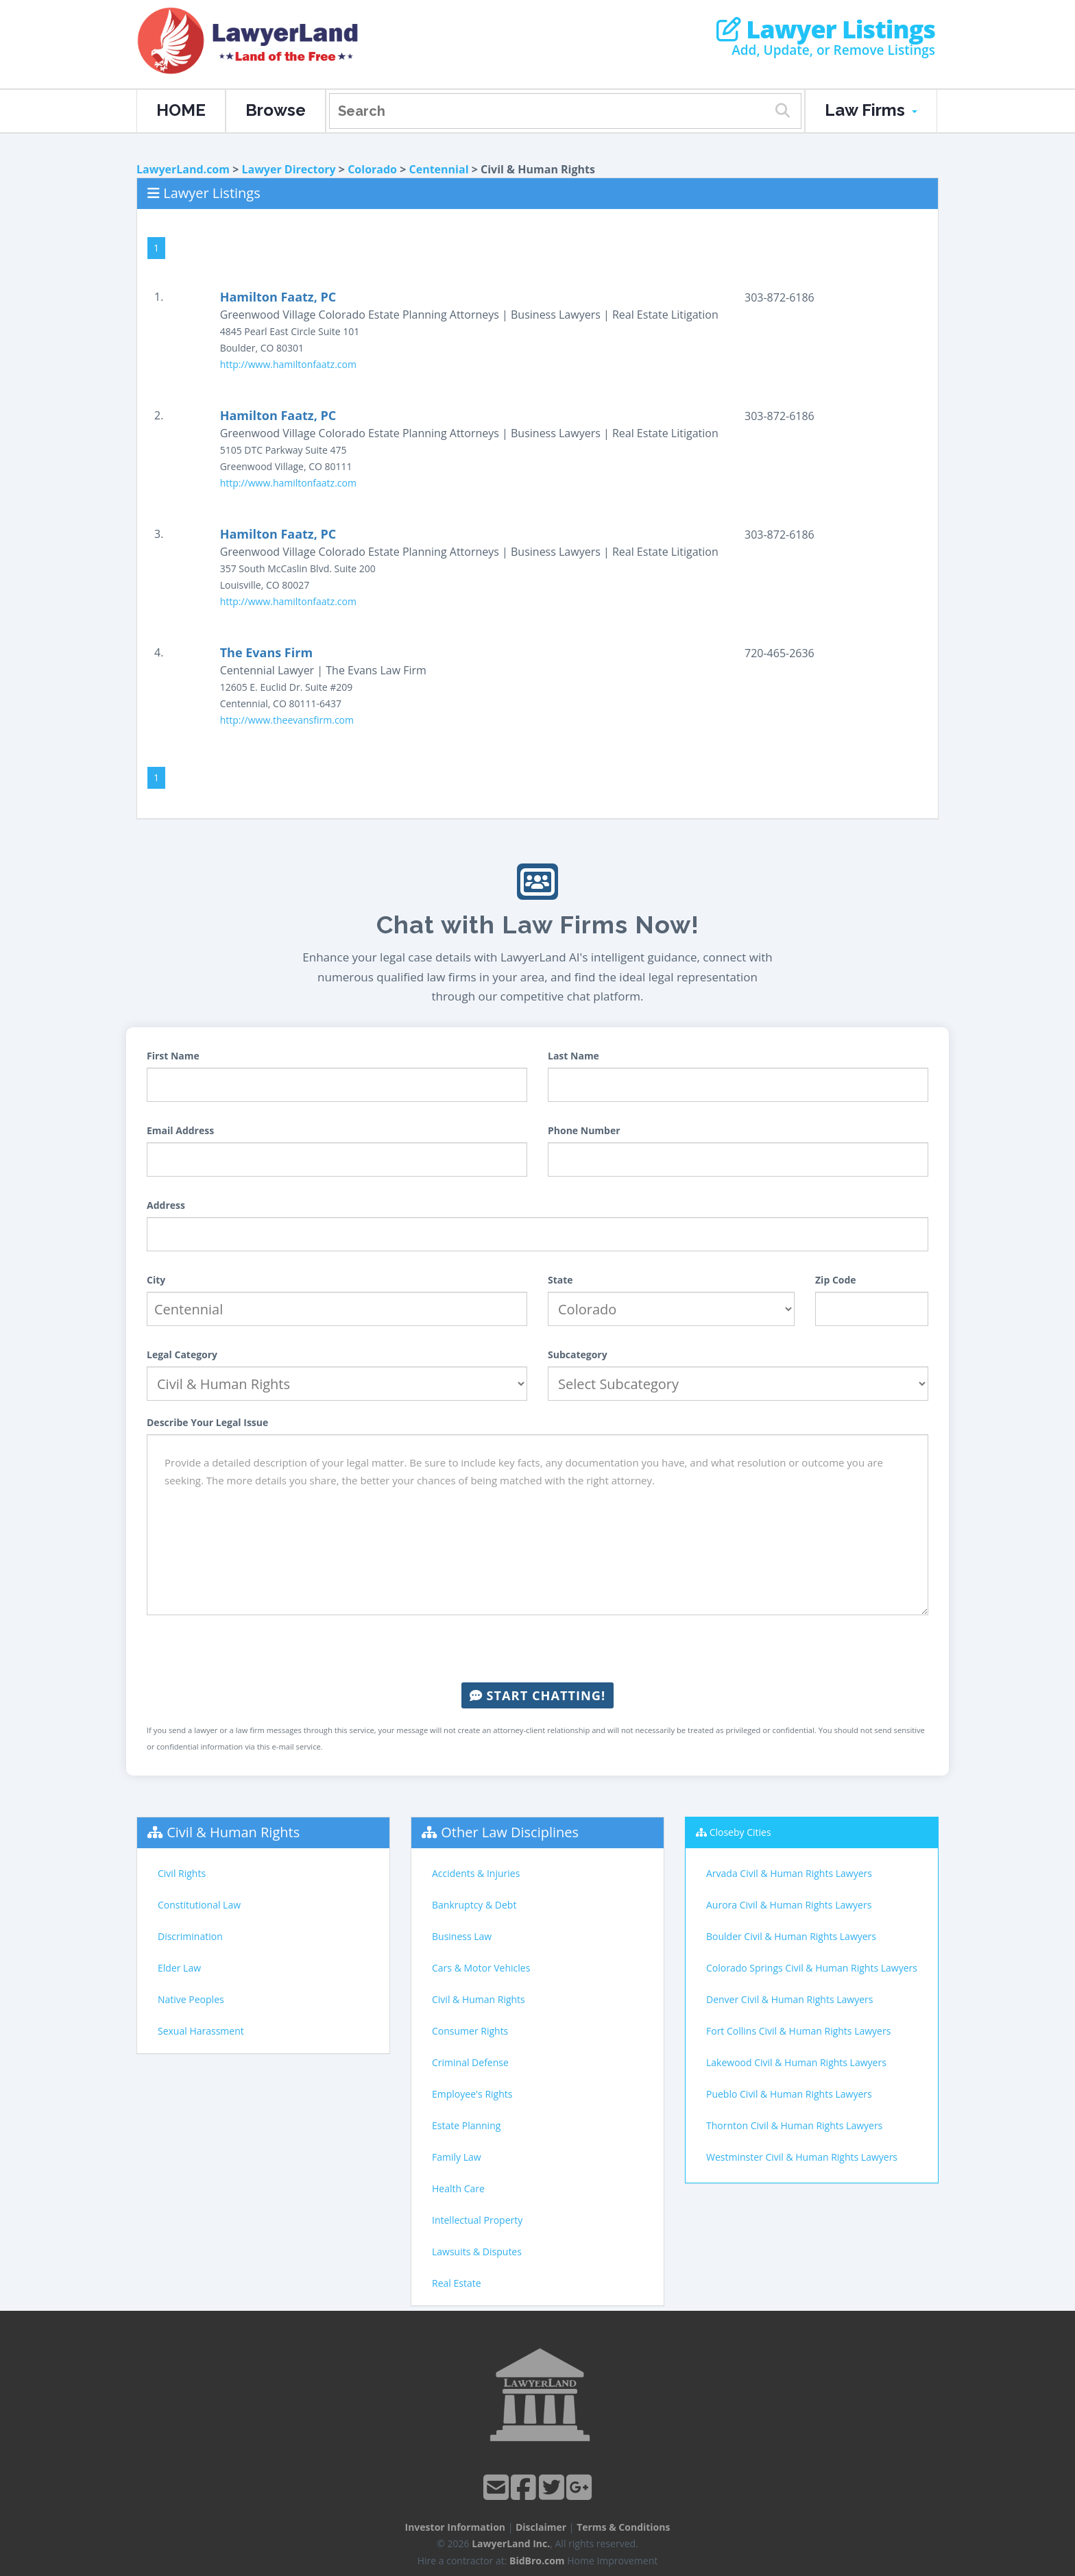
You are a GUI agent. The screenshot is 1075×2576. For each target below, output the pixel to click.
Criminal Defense (470, 2062)
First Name (173, 1055)
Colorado (372, 169)
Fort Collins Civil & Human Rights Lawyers (798, 2030)
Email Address (180, 1130)
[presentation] (537, 1649)
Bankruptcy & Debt (474, 1904)
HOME (181, 110)
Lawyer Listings (825, 29)
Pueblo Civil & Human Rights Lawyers (789, 2093)
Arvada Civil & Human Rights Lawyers (789, 1873)
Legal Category (182, 1354)
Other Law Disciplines (510, 1832)
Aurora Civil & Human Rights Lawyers (788, 1904)
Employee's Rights (472, 2093)
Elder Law (179, 1967)
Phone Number (584, 1130)
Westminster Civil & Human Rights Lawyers (801, 2156)
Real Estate (456, 2283)
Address (166, 1205)
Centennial (439, 169)
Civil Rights (182, 1873)
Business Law (462, 1936)
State (560, 1279)
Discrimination (190, 1936)
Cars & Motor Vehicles (481, 1967)
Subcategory (577, 1354)
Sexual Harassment (201, 2030)
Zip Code (835, 1279)
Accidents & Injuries (476, 1873)
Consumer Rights (470, 2030)
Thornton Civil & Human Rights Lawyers (794, 2125)
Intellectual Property (477, 2220)
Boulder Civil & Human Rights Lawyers (791, 1936)
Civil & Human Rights (233, 1832)
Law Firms (871, 110)
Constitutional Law (199, 1904)
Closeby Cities (740, 1832)
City (156, 1279)
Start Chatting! (537, 1695)
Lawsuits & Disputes (477, 2251)
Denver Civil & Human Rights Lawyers (789, 1999)
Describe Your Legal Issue (207, 1422)
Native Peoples (191, 1999)
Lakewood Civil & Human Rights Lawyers (796, 2062)
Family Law (456, 2156)
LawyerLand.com (183, 169)
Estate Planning (466, 2125)
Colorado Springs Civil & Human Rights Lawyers (811, 1967)
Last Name (573, 1055)
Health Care (458, 2188)
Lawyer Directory (288, 169)
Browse (275, 110)
